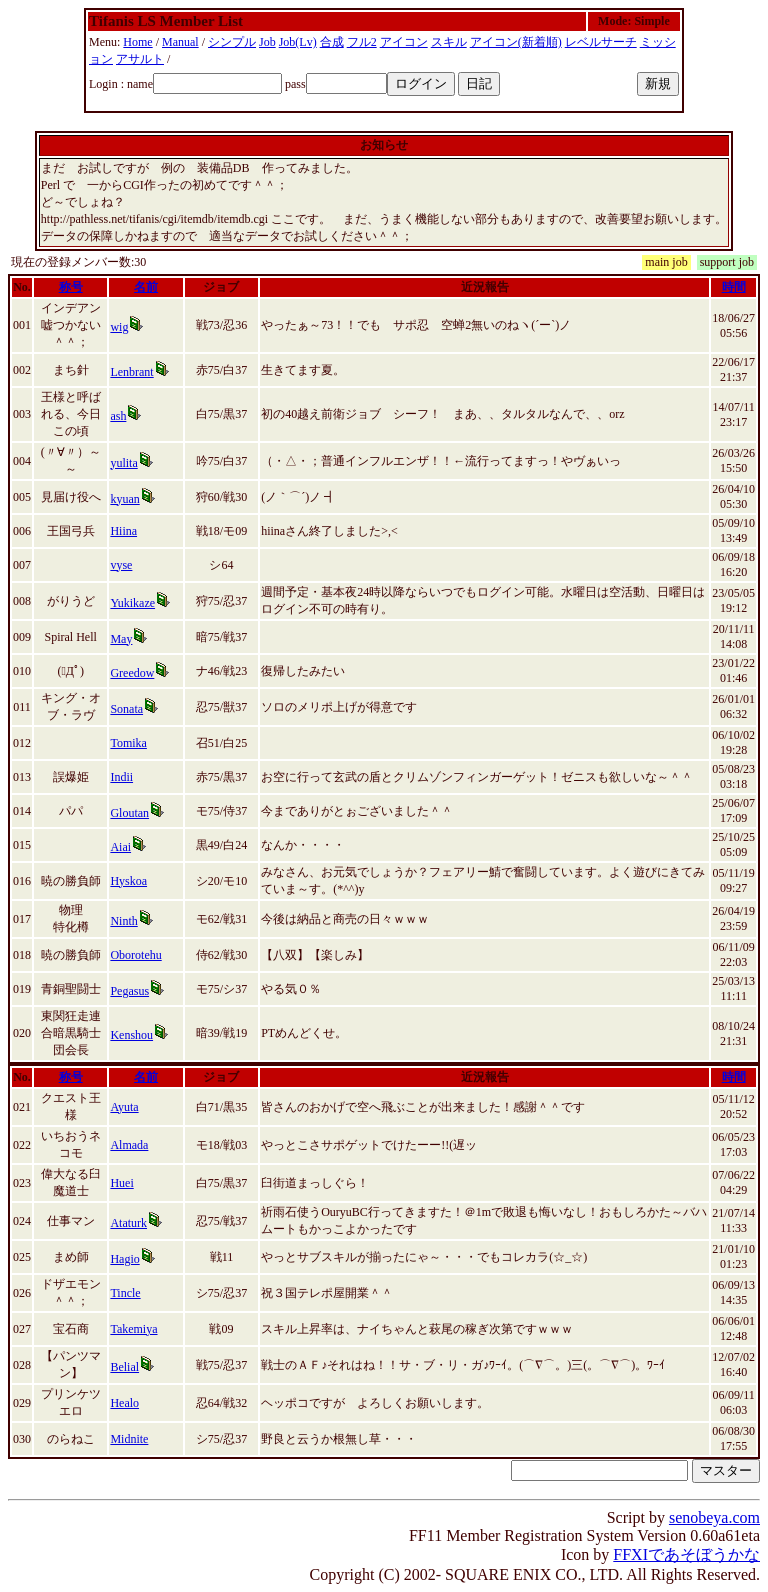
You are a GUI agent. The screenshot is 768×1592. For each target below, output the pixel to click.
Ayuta (124, 1107)
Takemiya (133, 1329)
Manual (180, 42)
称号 (71, 287)
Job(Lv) (298, 42)
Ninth (123, 921)
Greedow (132, 673)
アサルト (140, 59)
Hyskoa (128, 881)
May (121, 639)
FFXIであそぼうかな (686, 1554)
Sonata (126, 709)
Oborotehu (135, 955)
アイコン (404, 42)
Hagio (124, 1259)
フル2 (362, 42)
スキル (449, 42)
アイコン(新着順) (516, 42)
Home (137, 42)
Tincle (125, 1293)
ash (118, 416)
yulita (123, 463)
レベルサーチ (601, 42)
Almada (129, 1145)
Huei (121, 1183)
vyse (121, 565)
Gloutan (129, 813)
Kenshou (131, 1035)
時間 (734, 287)
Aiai (120, 847)
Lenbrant (131, 372)
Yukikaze (132, 603)
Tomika (128, 743)
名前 (146, 287)
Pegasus (129, 991)
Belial (124, 1367)
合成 (332, 42)
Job (267, 42)
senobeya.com (714, 1517)
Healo (124, 1403)
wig (119, 327)
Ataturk (128, 1223)
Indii (121, 777)
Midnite (129, 1439)
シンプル (232, 42)
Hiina (123, 531)
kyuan (124, 499)
